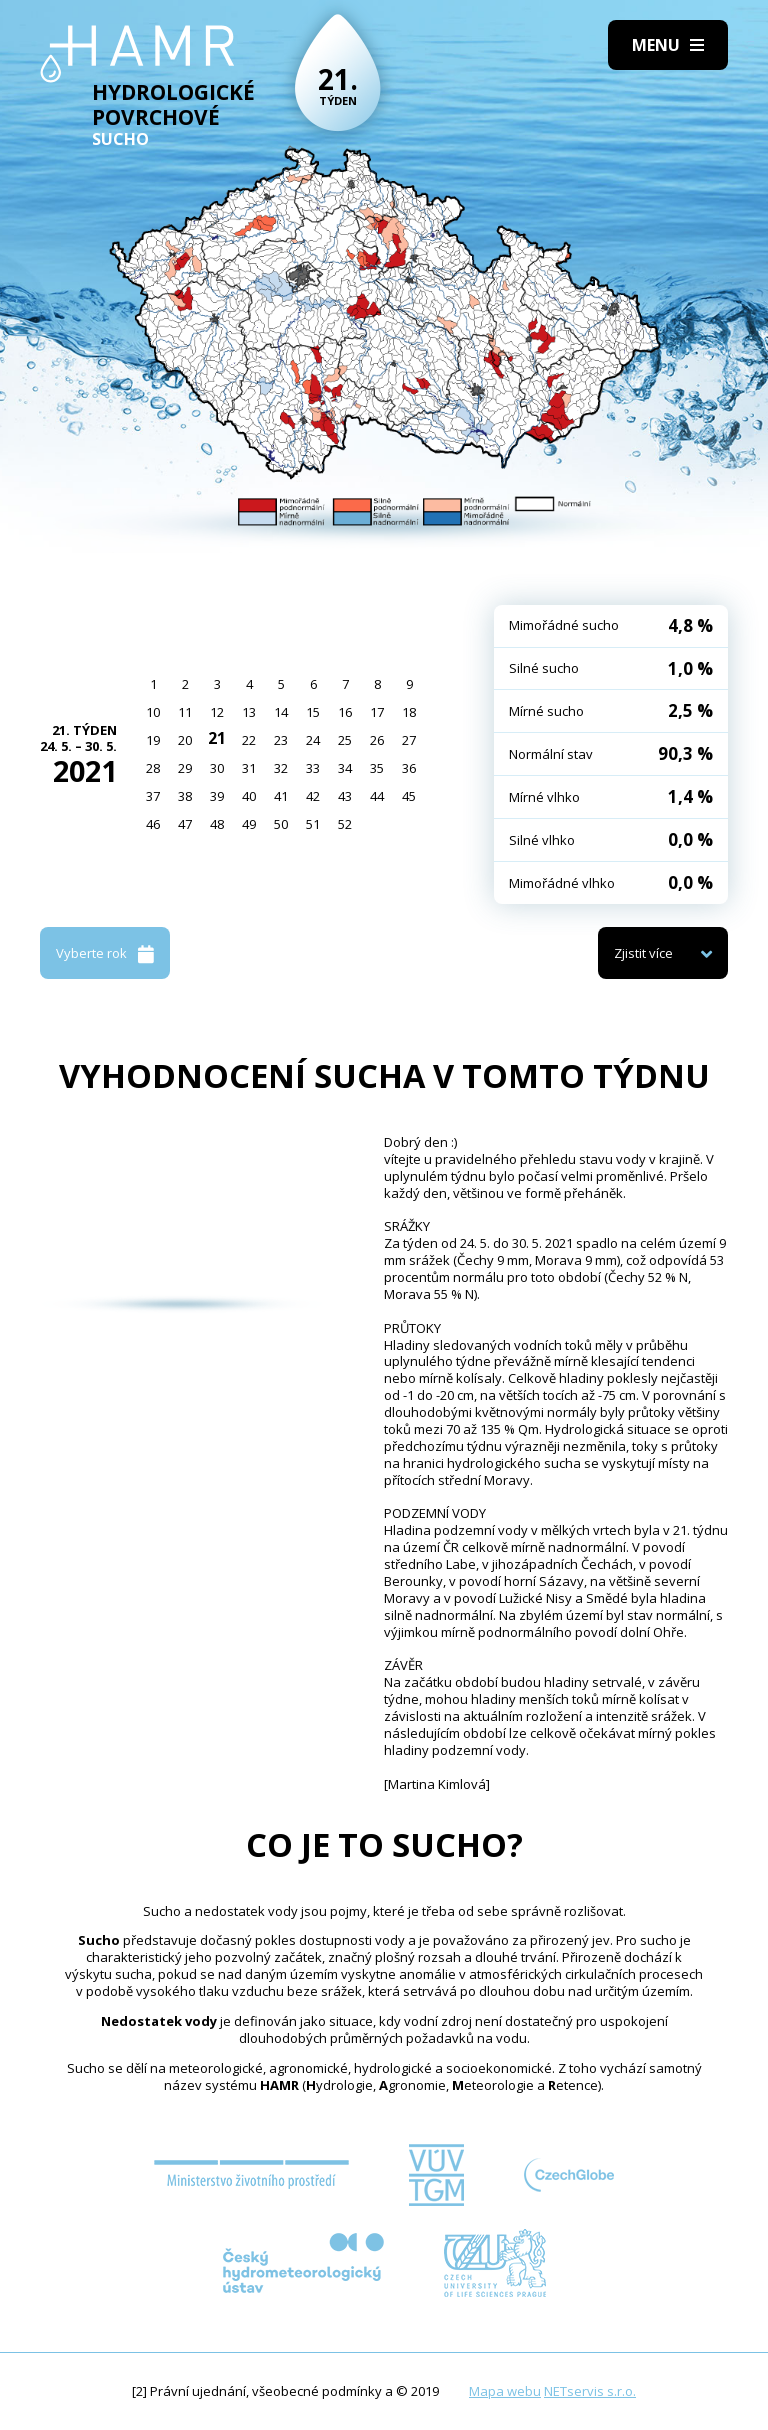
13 (249, 712)
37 (153, 796)
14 (281, 712)
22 (249, 740)
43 (345, 796)
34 (345, 768)
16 (345, 712)
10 (153, 712)
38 (185, 796)
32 (281, 768)
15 (313, 712)
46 (153, 824)
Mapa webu (505, 2391)
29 (185, 768)
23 (281, 740)
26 (377, 740)
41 (281, 796)
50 (281, 824)
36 (409, 768)
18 (409, 712)
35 (377, 768)
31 (249, 768)
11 (185, 712)
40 (249, 796)
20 (185, 740)
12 (217, 712)
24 (313, 740)
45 (409, 796)
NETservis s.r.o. (590, 2391)
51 (313, 824)
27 (409, 740)
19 (153, 740)
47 (185, 824)
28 (153, 768)
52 (345, 824)
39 (217, 796)
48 (217, 824)
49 (249, 824)
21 (217, 738)
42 (313, 796)
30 (217, 768)
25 (345, 740)
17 (377, 712)
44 (377, 796)
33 (313, 768)
